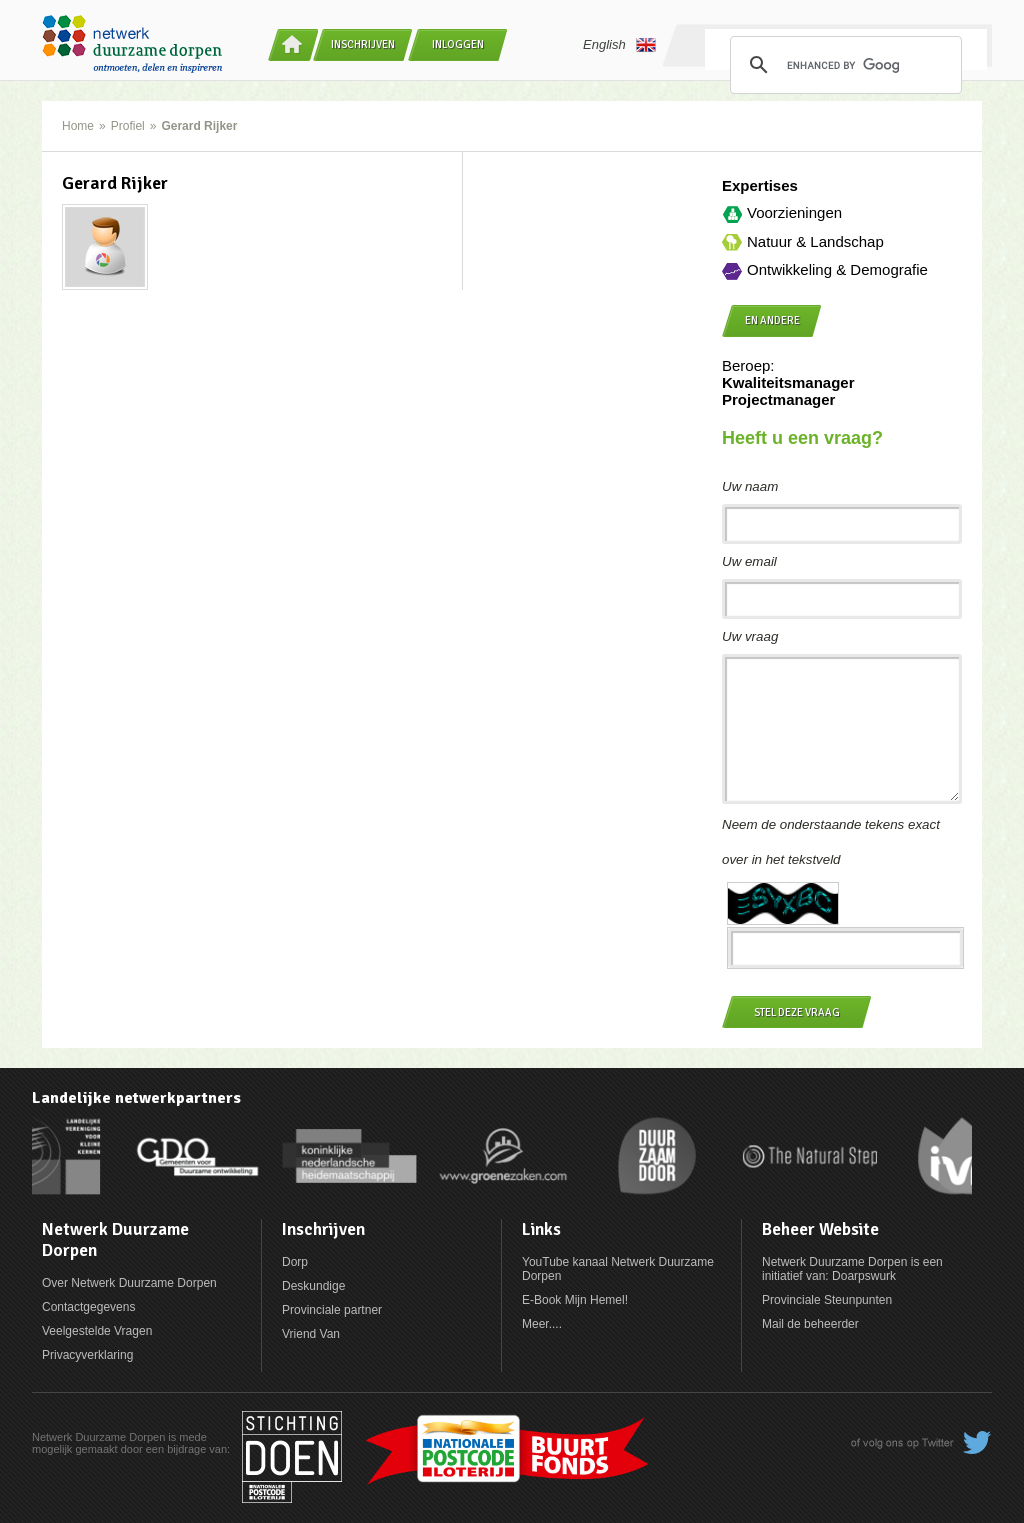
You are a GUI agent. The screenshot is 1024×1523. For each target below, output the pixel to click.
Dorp (295, 1262)
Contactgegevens (88, 1307)
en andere (772, 320)
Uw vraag (750, 636)
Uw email (749, 561)
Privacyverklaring (87, 1355)
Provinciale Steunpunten (827, 1300)
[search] (843, 65)
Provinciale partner (332, 1310)
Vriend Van (311, 1334)
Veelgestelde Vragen (97, 1331)
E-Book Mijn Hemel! (575, 1300)
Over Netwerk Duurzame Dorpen (129, 1283)
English (619, 45)
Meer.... (542, 1324)
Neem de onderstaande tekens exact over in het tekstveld (831, 842)
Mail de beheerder (810, 1324)
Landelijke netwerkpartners (136, 1098)
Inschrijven (363, 44)
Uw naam (750, 486)
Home (78, 126)
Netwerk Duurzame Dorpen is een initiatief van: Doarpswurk (852, 1269)
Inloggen (458, 44)
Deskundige (313, 1286)
